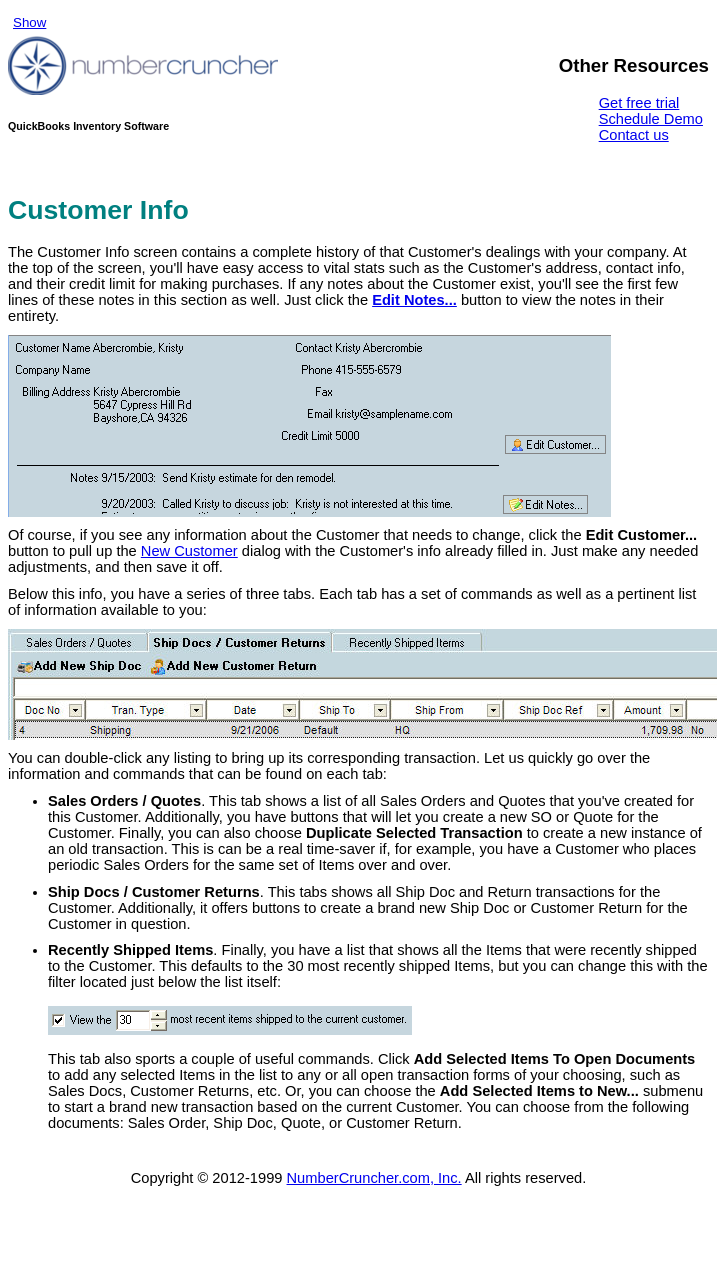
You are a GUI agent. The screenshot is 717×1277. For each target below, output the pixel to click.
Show (29, 22)
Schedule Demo (651, 119)
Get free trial (639, 103)
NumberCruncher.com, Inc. (374, 1178)
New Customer (189, 551)
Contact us (634, 135)
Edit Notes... (414, 300)
